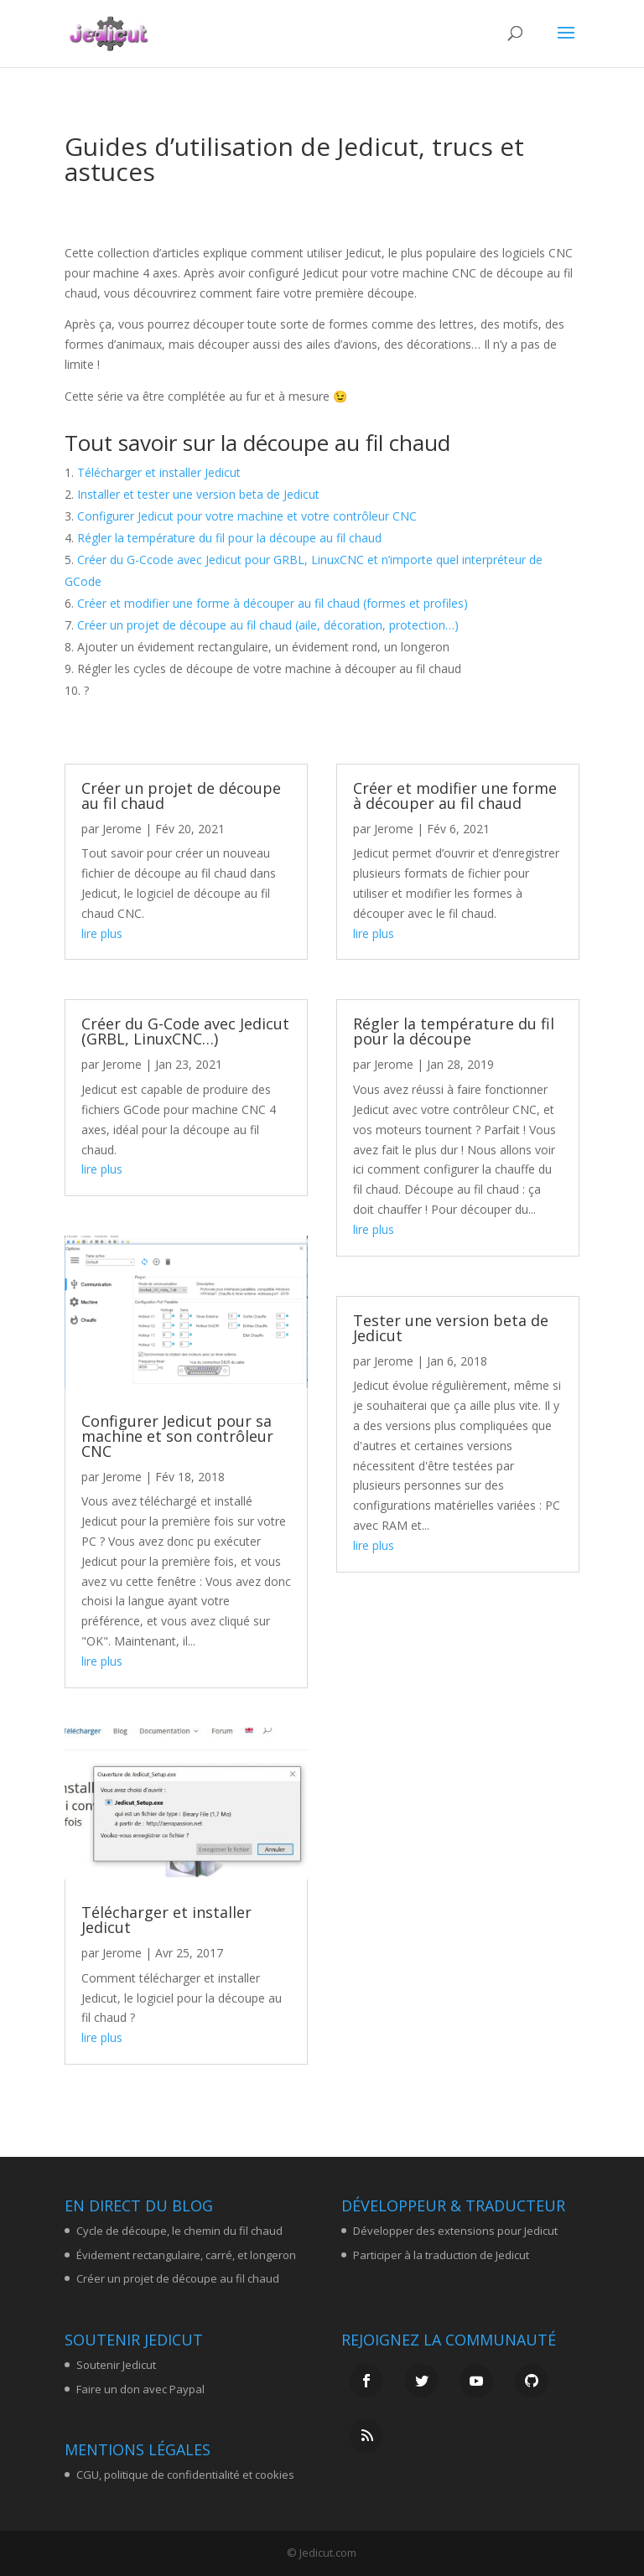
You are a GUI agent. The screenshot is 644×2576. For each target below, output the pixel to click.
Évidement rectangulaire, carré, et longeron (186, 2254)
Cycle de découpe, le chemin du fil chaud (179, 2230)
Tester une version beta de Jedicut (450, 1327)
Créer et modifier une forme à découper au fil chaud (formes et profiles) (272, 603)
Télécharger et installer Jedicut (159, 472)
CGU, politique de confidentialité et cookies (185, 2474)
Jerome (122, 829)
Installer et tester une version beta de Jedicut (198, 494)
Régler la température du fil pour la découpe (453, 1031)
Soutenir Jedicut (116, 2364)
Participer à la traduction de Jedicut (441, 2254)
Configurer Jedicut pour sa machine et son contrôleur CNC (177, 1436)
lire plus (101, 933)
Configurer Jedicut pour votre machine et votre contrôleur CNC (247, 516)
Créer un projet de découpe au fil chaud (181, 795)
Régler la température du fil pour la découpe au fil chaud (229, 538)
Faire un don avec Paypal (140, 2389)
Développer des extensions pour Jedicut (455, 2230)
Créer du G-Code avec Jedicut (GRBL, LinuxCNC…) (185, 1031)
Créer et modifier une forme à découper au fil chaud (455, 795)
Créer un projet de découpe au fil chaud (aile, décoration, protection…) (268, 625)
